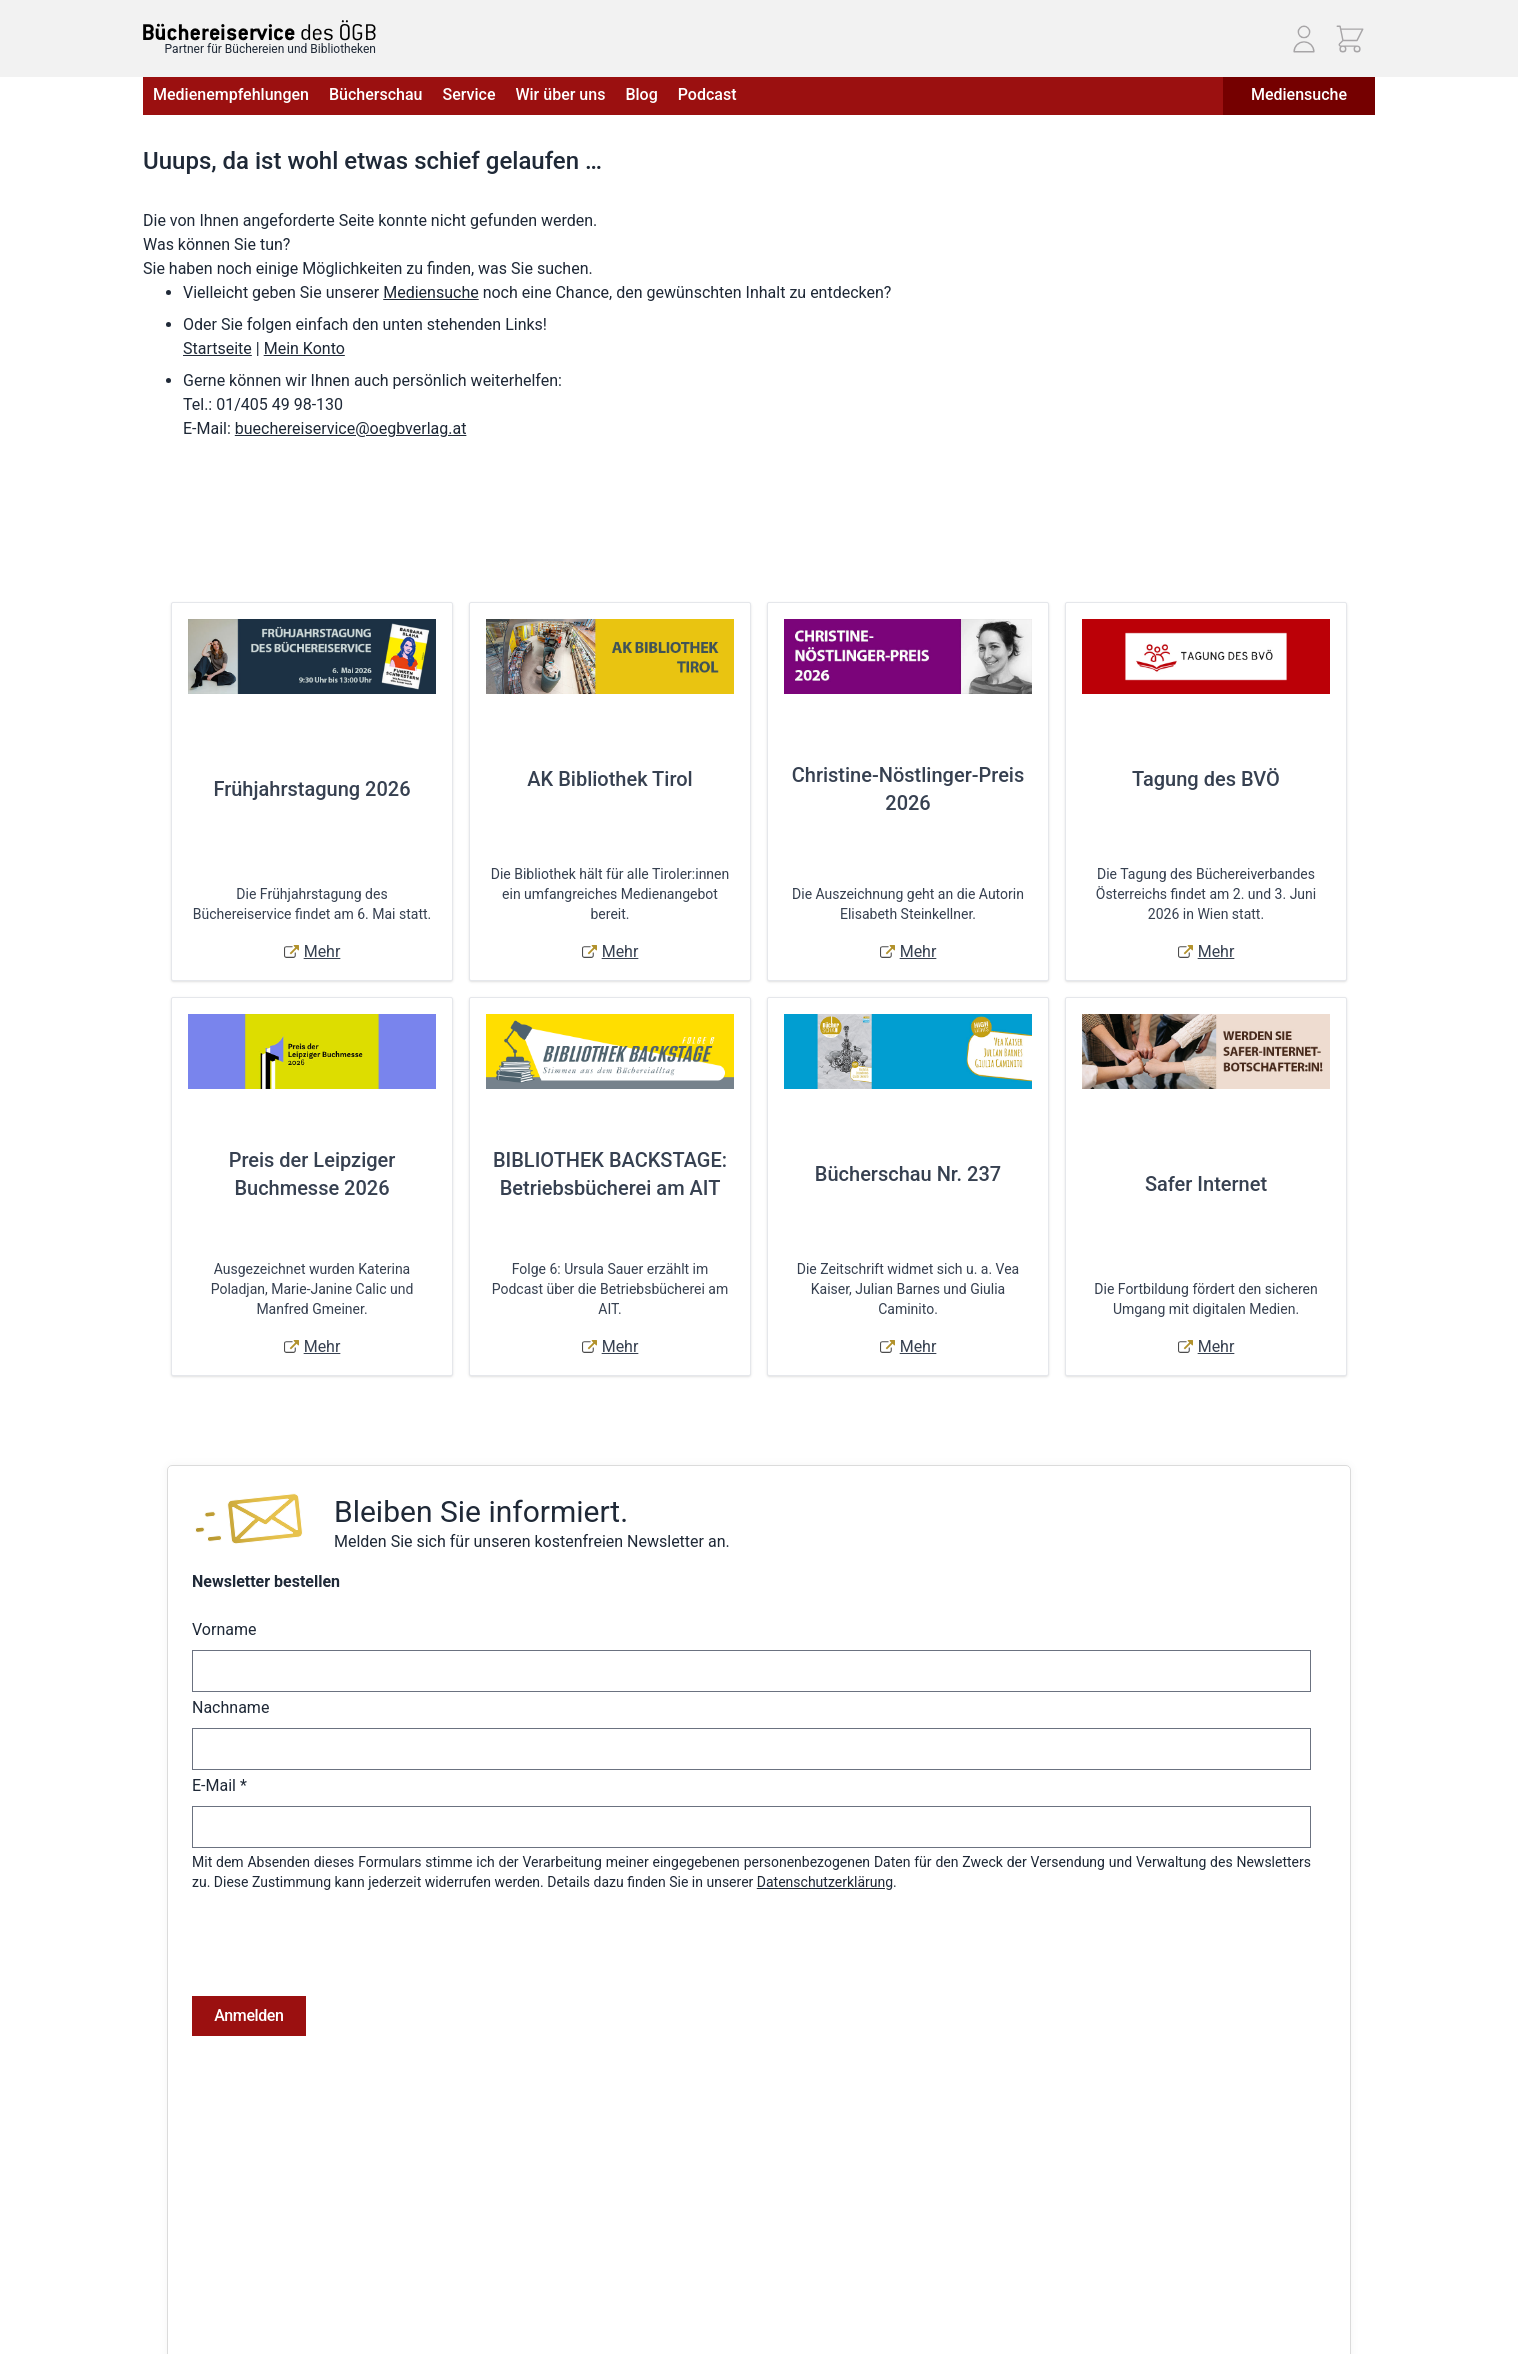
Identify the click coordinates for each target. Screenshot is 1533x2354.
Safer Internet (1206, 1184)
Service (468, 94)
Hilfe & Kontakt (398, 2293)
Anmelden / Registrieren (712, 2265)
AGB (156, 2265)
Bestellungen (677, 2293)
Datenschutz (182, 2321)
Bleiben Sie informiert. (481, 1511)
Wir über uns (560, 94)
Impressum (178, 2293)
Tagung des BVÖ (1206, 779)
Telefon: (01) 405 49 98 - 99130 (1211, 2325)
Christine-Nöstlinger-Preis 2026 (908, 789)
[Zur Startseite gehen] (259, 30)
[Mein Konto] (1304, 39)
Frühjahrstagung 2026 (311, 789)
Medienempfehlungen (231, 94)
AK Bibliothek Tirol (609, 779)
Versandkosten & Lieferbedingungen (464, 2265)
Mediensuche (1299, 94)
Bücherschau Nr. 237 (908, 1174)
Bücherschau (375, 94)
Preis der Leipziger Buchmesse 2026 (312, 1174)
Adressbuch (674, 2321)
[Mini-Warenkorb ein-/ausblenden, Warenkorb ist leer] (1350, 39)
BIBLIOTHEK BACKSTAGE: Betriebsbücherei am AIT (610, 1174)
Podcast (707, 94)
